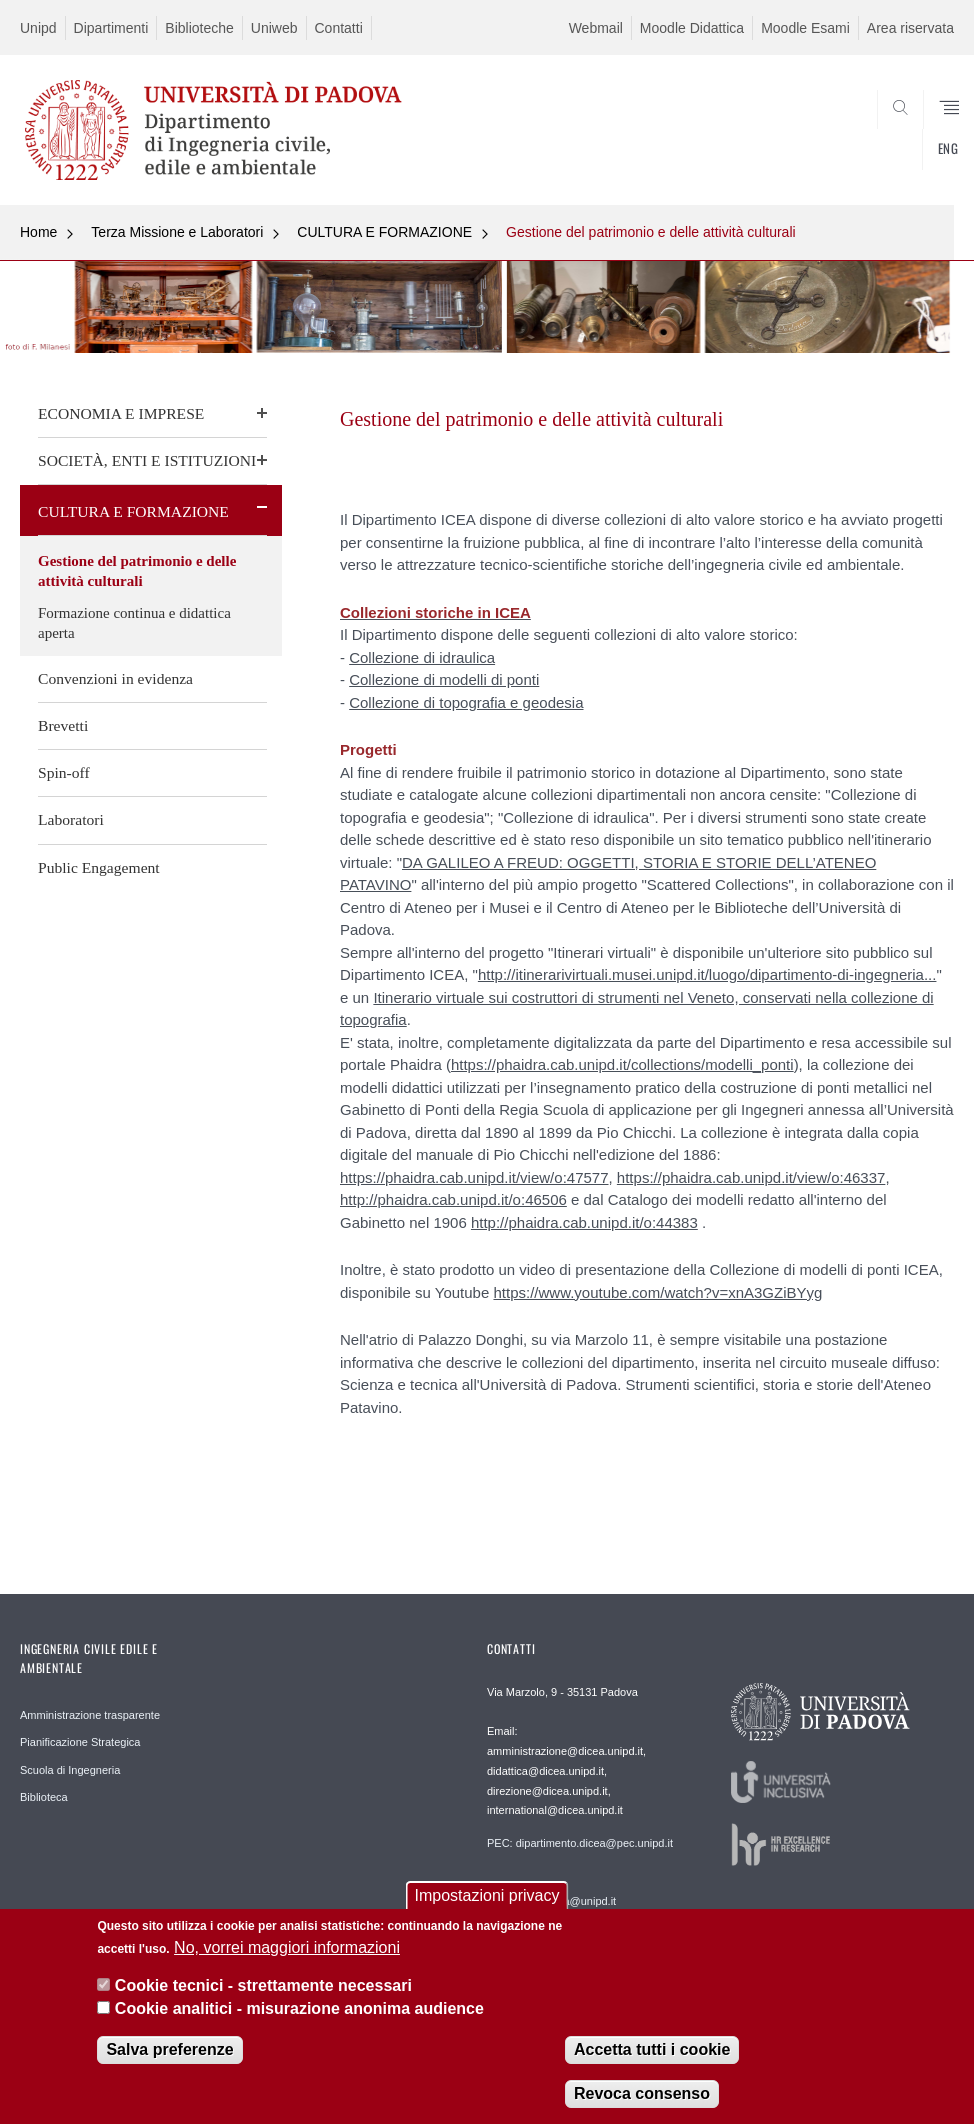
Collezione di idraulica (422, 657)
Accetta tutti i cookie (652, 2055)
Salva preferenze (169, 2055)
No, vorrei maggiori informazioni (287, 1953)
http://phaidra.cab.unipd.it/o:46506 (453, 1199)
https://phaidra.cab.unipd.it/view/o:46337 (751, 1177)
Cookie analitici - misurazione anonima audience (299, 2014)
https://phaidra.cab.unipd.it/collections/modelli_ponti (622, 1064)
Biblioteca (44, 1797)
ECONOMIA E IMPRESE (121, 413)
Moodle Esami (805, 28)
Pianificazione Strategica (80, 1742)
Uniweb (274, 28)
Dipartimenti (111, 28)
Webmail (596, 28)
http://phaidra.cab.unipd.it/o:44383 (584, 1222)
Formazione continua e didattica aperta (134, 623)
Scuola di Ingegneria (70, 1770)
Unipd (38, 28)
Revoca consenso (642, 2099)
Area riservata (910, 28)
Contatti (339, 28)
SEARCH (891, 157)
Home (38, 232)
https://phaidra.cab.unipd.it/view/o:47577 (474, 1177)
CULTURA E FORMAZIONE (384, 232)
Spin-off (64, 772)
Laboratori (71, 819)
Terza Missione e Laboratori (177, 232)
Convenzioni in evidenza (115, 678)
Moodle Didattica (692, 28)
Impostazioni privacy (487, 1902)
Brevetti (63, 725)
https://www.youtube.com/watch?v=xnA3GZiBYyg (657, 1292)
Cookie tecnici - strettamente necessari (263, 1991)
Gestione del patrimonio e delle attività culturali (651, 232)
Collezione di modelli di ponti (444, 679)
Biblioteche (199, 28)
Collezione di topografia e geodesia (466, 702)
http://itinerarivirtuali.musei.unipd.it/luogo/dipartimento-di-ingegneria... (707, 974)
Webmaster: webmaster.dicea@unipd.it (551, 1894)
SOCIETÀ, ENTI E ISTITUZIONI (147, 460)
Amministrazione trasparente (90, 1715)
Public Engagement (99, 867)
